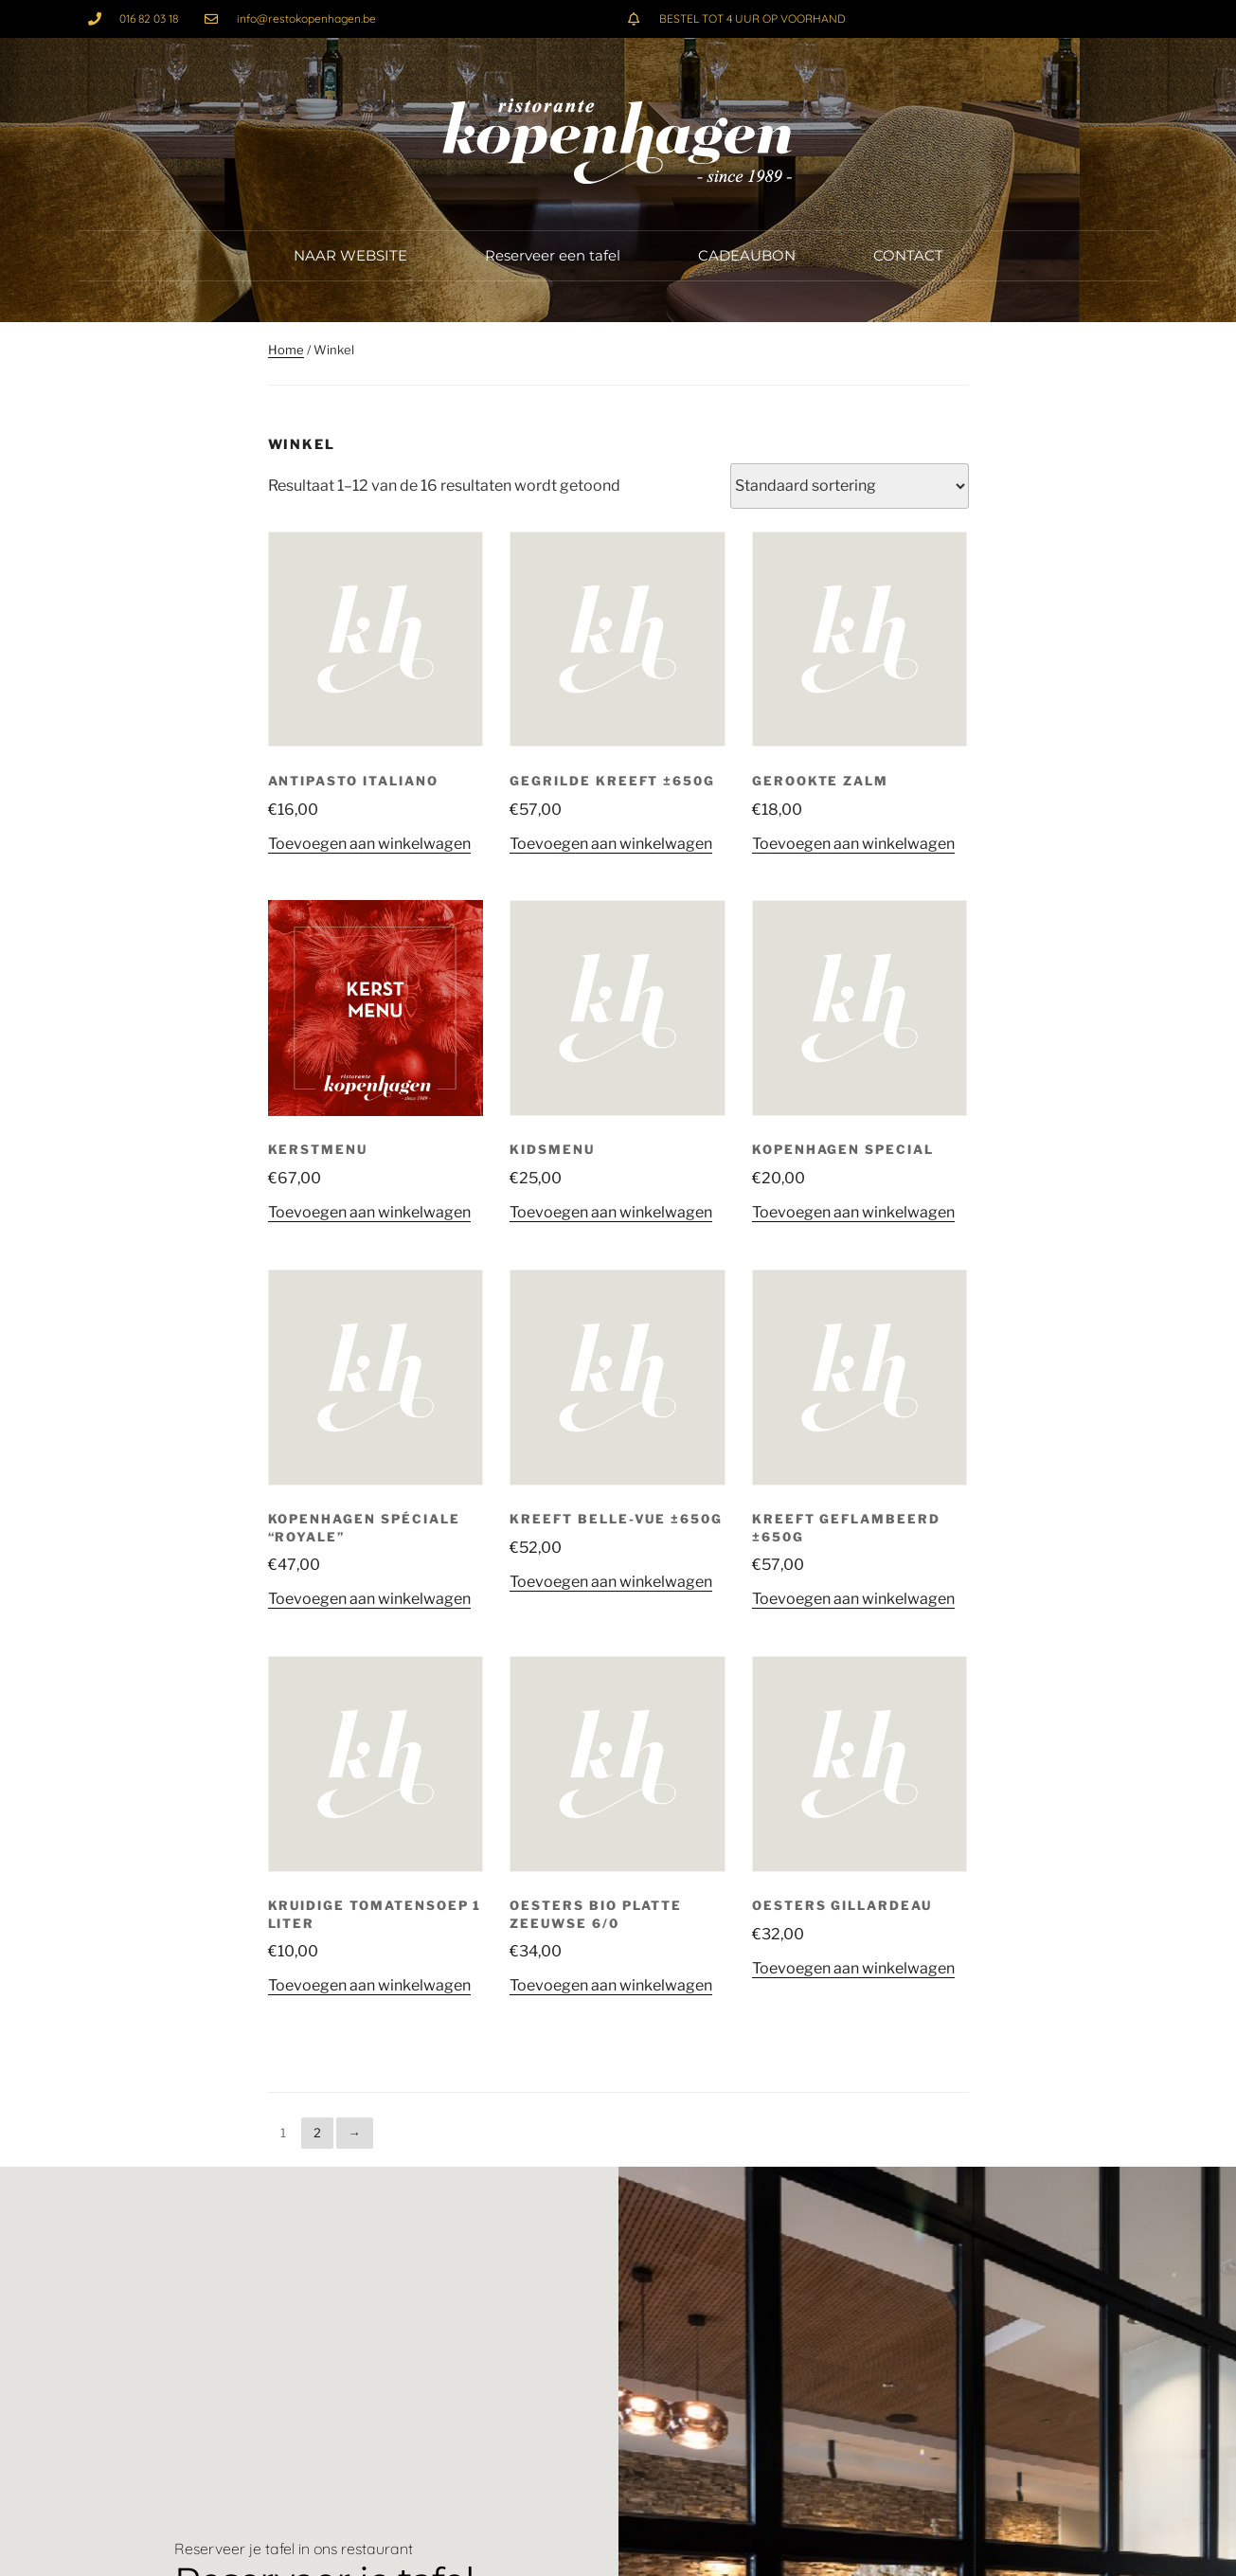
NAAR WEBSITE (350, 255)
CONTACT (908, 255)
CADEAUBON (747, 255)
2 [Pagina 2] (317, 2132)
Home (286, 349)
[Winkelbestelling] (849, 486)
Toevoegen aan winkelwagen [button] (369, 844)
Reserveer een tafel (552, 255)
